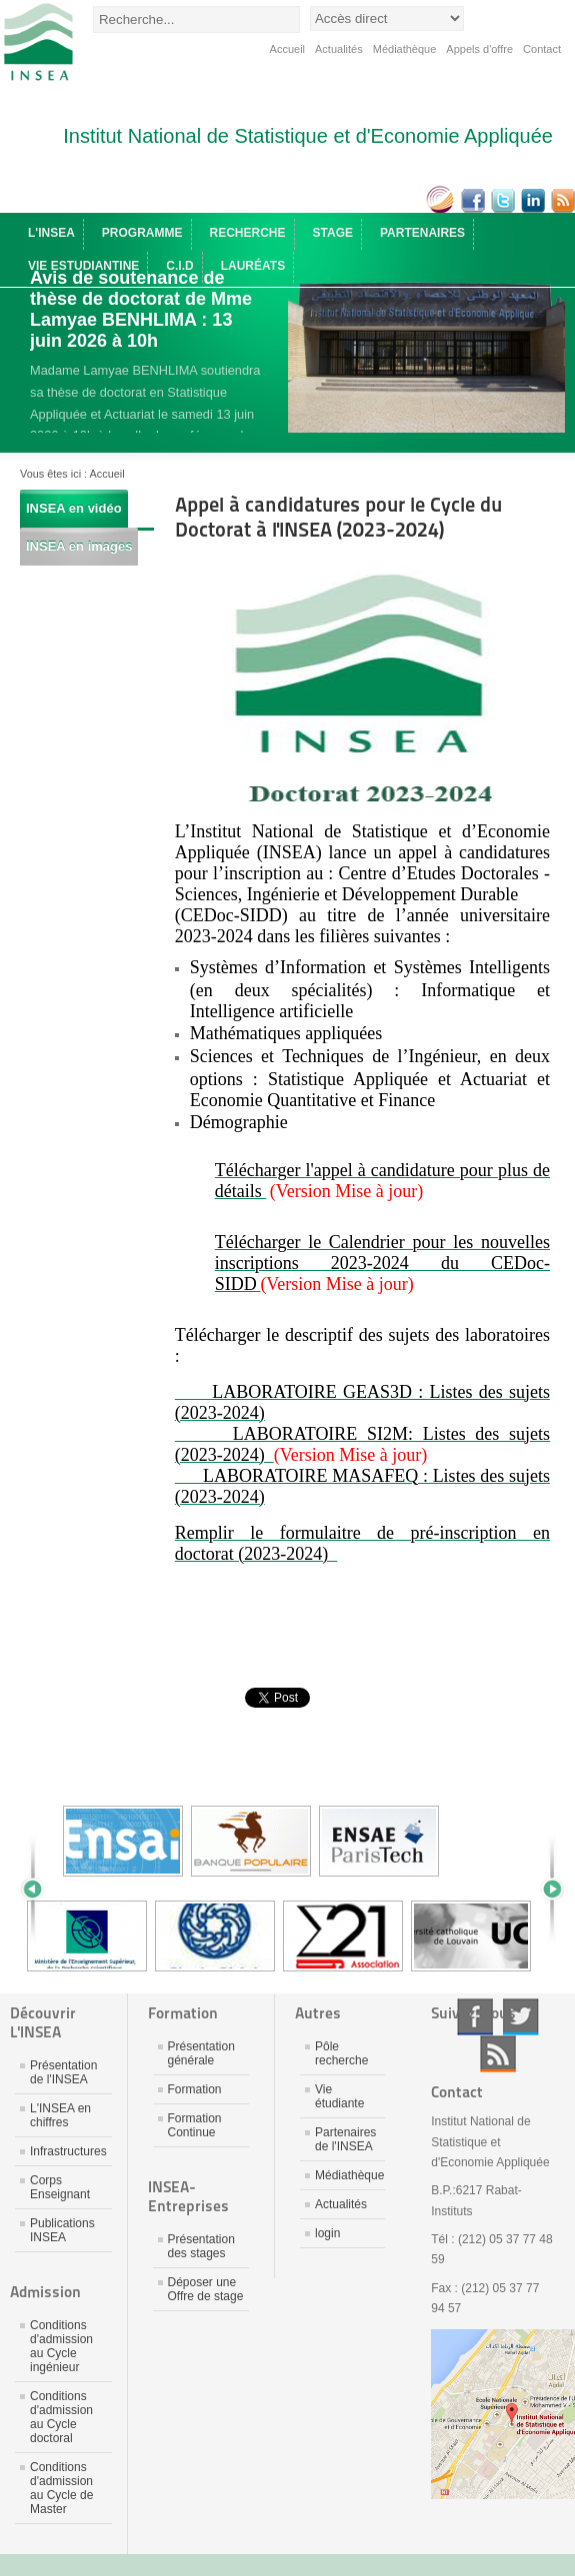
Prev (40, 1888)
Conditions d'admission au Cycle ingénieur (61, 2346)
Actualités (339, 49)
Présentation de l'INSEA (63, 2072)
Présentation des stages (201, 2246)
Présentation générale (201, 2053)
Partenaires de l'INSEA (345, 2139)
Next (545, 1888)
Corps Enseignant (60, 2187)
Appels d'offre (479, 49)
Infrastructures (68, 2151)
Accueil (287, 49)
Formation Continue (195, 2125)
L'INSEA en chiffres (60, 2115)
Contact (542, 49)
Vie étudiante (339, 2096)
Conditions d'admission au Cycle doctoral (61, 2417)
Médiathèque (405, 49)
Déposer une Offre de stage (206, 2289)
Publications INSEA (62, 2230)
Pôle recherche (341, 2053)
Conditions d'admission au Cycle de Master (61, 2488)
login (327, 2233)
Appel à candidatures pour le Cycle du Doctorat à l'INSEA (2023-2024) (338, 517)
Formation (195, 2089)
